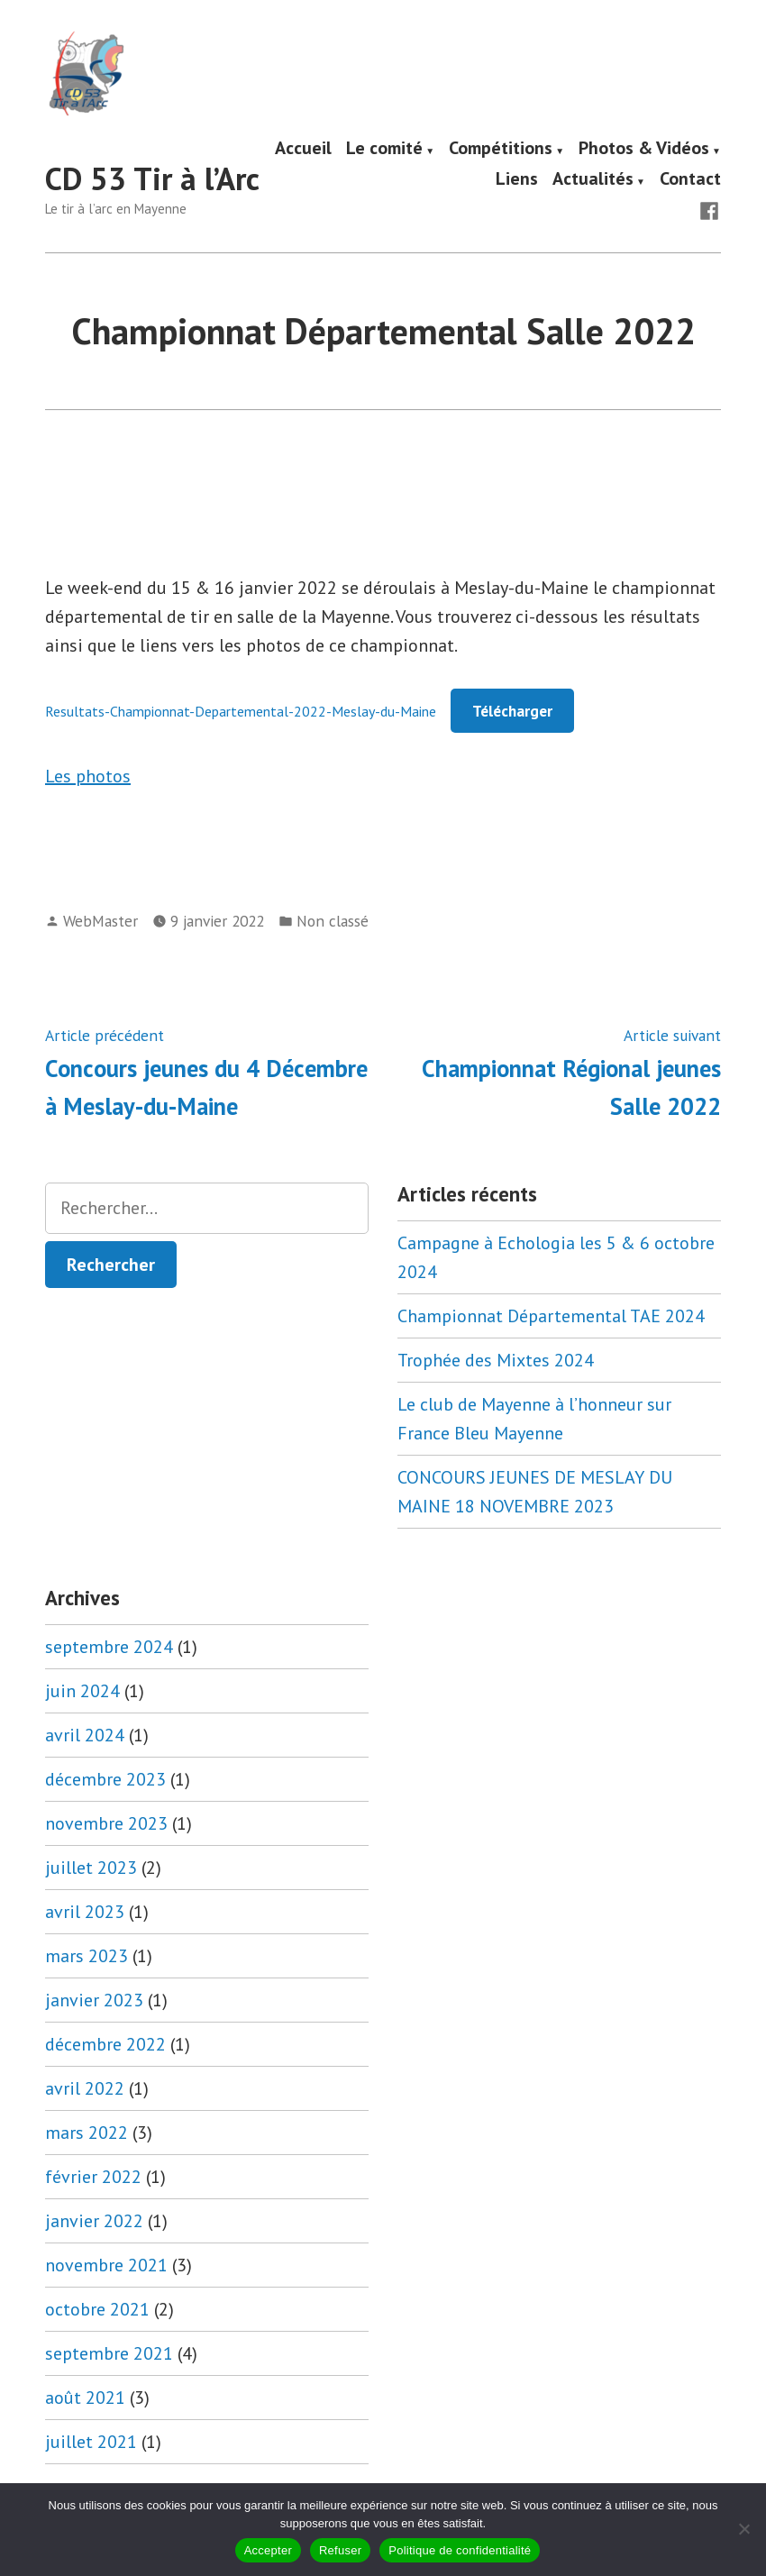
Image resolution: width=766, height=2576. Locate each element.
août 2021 (85, 2397)
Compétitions (500, 149)
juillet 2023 (91, 1867)
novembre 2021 (106, 2265)
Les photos (88, 776)
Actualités (593, 179)
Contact (690, 179)
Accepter (268, 2550)
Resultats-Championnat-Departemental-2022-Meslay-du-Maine (240, 711)
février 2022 (93, 2176)
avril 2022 (84, 2088)
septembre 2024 (109, 1646)
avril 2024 (84, 1735)
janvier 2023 (94, 2000)
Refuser (340, 2550)
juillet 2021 (91, 2441)
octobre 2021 (97, 2309)
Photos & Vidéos (644, 149)
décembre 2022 (105, 2044)
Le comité (384, 149)
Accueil (303, 149)
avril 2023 (84, 1911)
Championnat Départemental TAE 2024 (551, 1316)
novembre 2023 (106, 1823)
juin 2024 (82, 1691)
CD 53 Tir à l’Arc (152, 178)
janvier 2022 (94, 2221)
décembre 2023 (105, 1779)
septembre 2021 (109, 2353)
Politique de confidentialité (459, 2550)
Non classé (332, 920)
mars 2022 (86, 2132)
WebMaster (100, 920)
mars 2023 (86, 1956)
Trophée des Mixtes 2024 (495, 1360)
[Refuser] (743, 2529)
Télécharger (512, 710)
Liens (517, 179)
